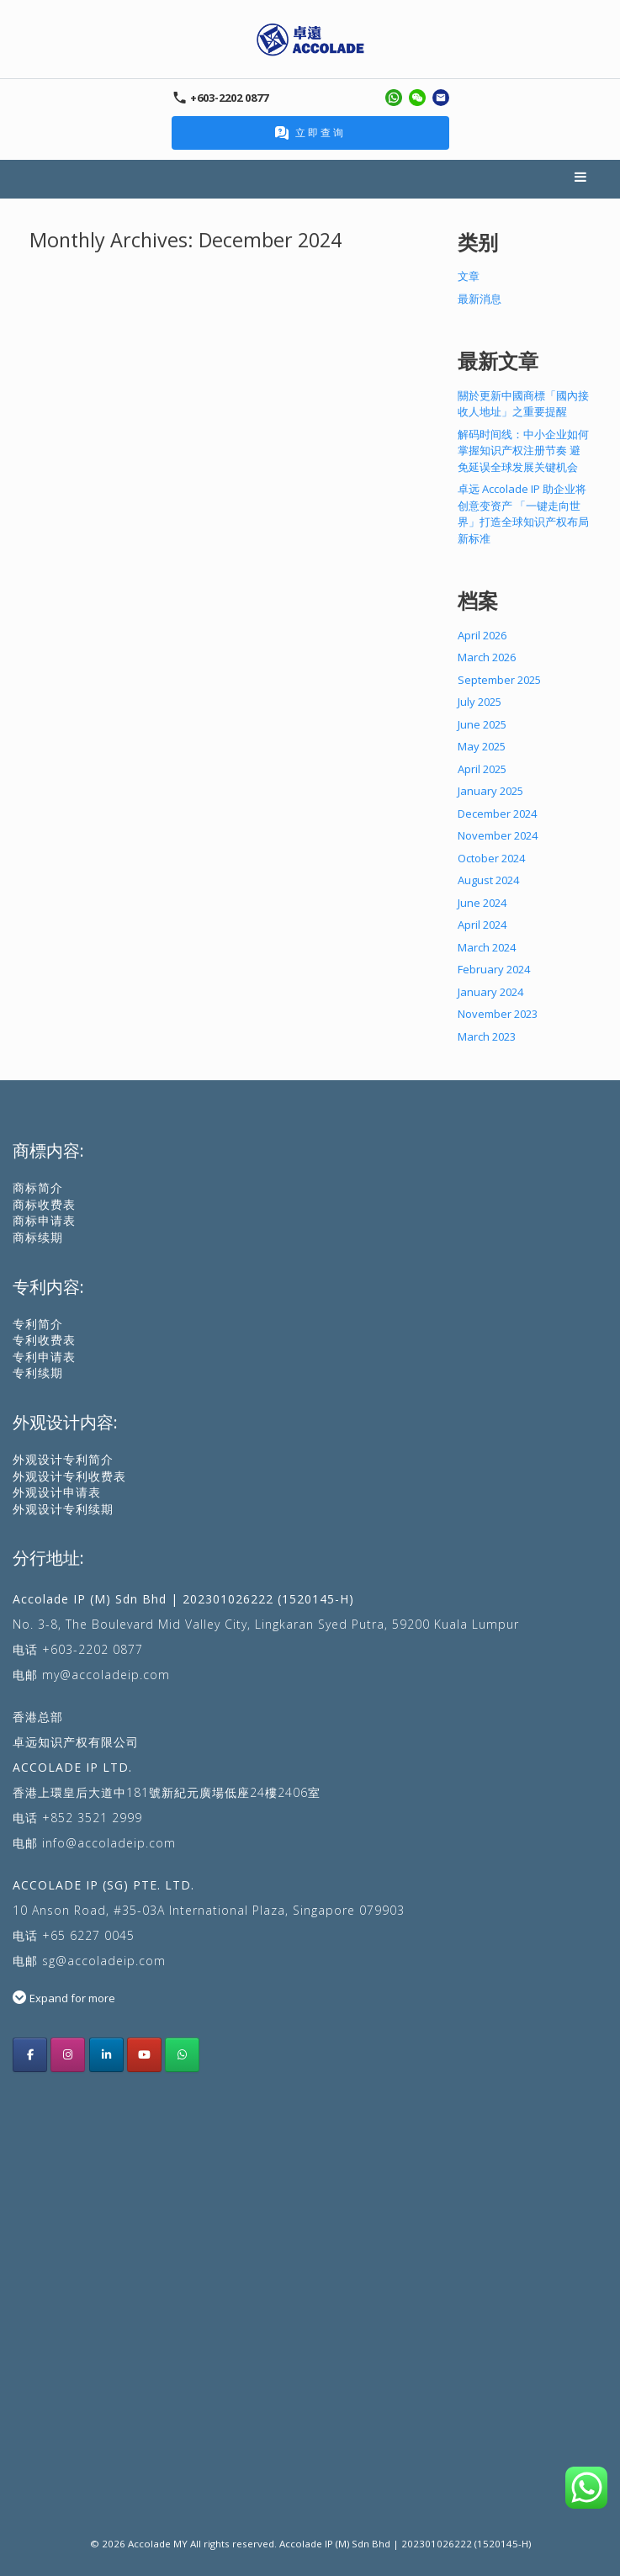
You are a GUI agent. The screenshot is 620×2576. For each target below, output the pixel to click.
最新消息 (479, 298)
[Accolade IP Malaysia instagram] (67, 2055)
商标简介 (38, 1187)
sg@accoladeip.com (104, 1961)
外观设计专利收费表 (69, 1476)
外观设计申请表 (57, 1492)
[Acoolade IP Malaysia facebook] (30, 2055)
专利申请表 (44, 1357)
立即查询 (310, 132)
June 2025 (482, 724)
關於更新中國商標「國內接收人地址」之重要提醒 (523, 404)
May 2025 (482, 746)
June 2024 (482, 902)
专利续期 (38, 1373)
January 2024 (490, 991)
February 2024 (494, 969)
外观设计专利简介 (63, 1459)
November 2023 (498, 1013)
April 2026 (482, 635)
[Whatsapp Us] (182, 2055)
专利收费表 (44, 1340)
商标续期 (38, 1237)
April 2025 (482, 769)
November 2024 (498, 835)
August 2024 (488, 880)
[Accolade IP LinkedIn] (106, 2055)
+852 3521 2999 (92, 1818)
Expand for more (72, 1998)
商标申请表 (44, 1220)
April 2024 (482, 924)
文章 (469, 276)
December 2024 (497, 813)
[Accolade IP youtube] (144, 2055)
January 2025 (490, 790)
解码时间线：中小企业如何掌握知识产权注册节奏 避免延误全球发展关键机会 (523, 450)
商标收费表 (44, 1204)
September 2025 (499, 679)
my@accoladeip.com (106, 1675)
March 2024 (487, 947)
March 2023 (487, 1036)
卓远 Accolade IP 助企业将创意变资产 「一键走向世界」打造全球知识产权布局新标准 (523, 513)
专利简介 (38, 1324)
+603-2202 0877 (92, 1649)
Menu (581, 179)
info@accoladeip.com (109, 1843)
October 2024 (491, 858)
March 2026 (487, 657)
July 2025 (479, 701)
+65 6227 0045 (88, 1935)
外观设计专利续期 (63, 1509)
